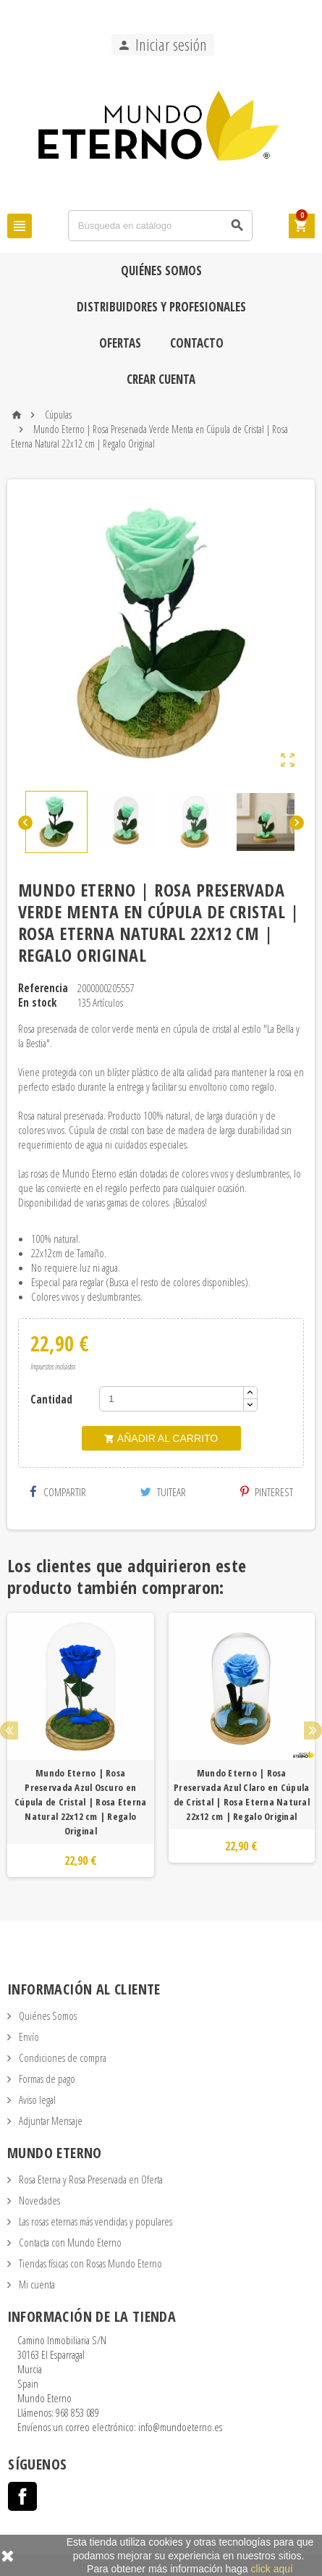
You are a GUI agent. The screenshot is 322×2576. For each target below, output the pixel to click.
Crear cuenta (161, 379)
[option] (80, 1745)
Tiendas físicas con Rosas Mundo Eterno (89, 2263)
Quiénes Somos (161, 270)
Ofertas (120, 343)
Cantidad (51, 1399)
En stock (37, 1002)
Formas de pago (46, 2078)
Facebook (22, 2496)
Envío (28, 2036)
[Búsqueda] (160, 225)
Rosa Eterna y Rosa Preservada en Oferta (90, 2179)
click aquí (272, 2569)
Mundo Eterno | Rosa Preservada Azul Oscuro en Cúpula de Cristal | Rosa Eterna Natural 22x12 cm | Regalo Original (80, 1801)
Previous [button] (9, 1730)
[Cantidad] (171, 1398)
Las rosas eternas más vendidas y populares (94, 2221)
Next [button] (313, 1730)
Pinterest (266, 1492)
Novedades (38, 2200)
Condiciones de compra (61, 2057)
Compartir (57, 1492)
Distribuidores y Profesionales (161, 306)
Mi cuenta (36, 2284)
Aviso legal (36, 2099)
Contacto (197, 343)
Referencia (43, 988)
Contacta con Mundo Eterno (69, 2242)
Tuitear (163, 1492)
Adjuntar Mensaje (49, 2120)
